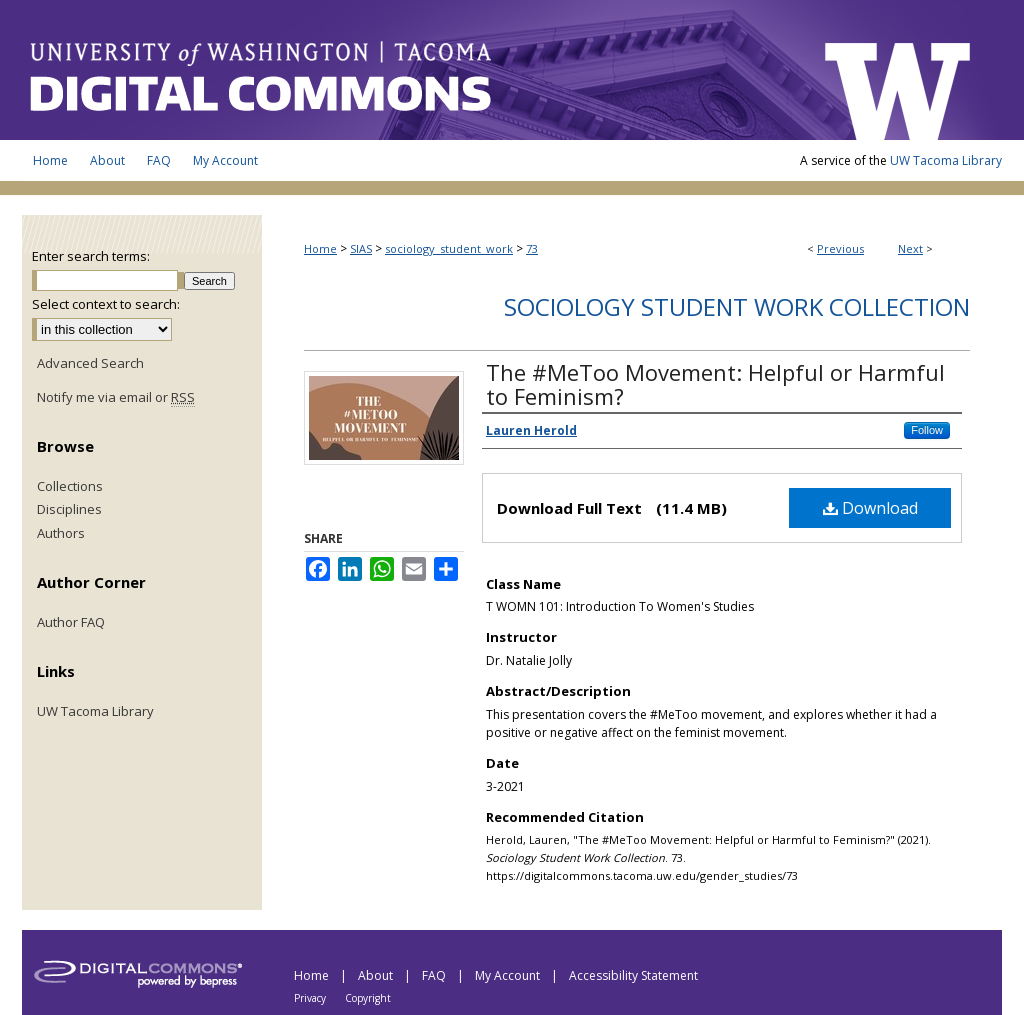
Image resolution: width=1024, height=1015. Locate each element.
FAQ (435, 975)
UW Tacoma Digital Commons (412, 70)
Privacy (311, 998)
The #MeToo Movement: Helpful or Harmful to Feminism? (715, 384)
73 (532, 248)
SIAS (361, 248)
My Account (509, 975)
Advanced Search (90, 363)
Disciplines (69, 510)
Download (870, 508)
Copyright (368, 998)
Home (320, 248)
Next (910, 248)
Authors (61, 534)
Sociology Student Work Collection (737, 306)
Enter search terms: (91, 256)
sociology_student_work (449, 248)
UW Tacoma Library (946, 160)
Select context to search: (106, 304)
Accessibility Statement (633, 975)
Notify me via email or (116, 398)
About (377, 975)
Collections (70, 487)
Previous (840, 248)
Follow (927, 430)
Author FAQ (71, 623)
